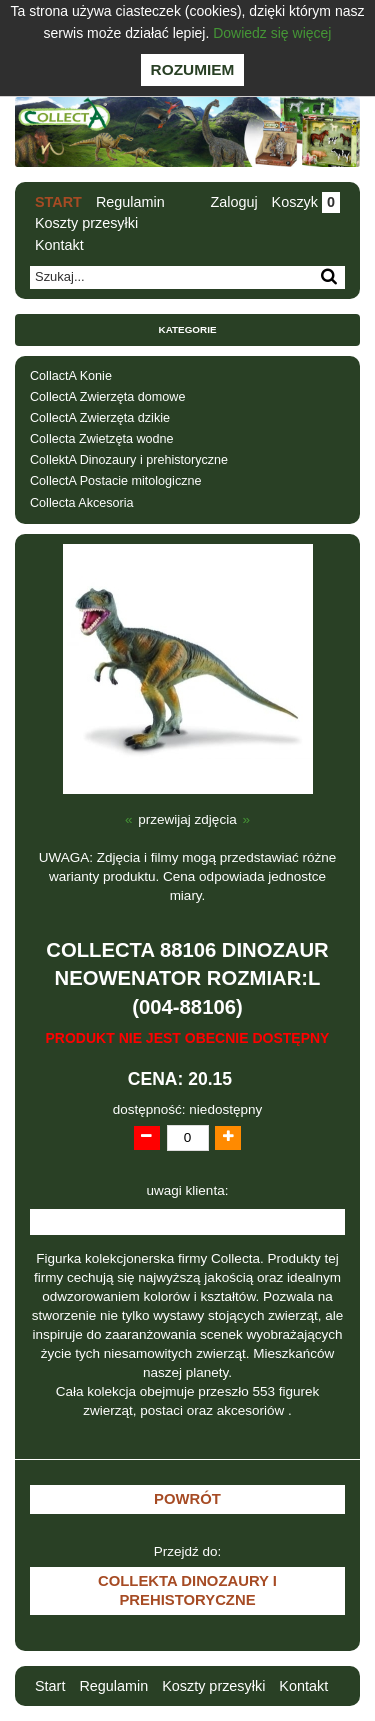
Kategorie (188, 329)
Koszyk (306, 202)
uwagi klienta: (188, 1190)
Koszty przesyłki (86, 223)
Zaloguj (233, 202)
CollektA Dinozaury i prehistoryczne (129, 460)
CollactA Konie (71, 376)
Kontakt (59, 245)
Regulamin (130, 202)
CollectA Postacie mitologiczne (116, 481)
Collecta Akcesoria (82, 503)
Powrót (187, 1499)
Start (58, 202)
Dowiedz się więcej (272, 33)
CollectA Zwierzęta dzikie (100, 418)
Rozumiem (193, 69)
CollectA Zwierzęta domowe (107, 397)
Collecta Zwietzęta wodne (102, 439)
